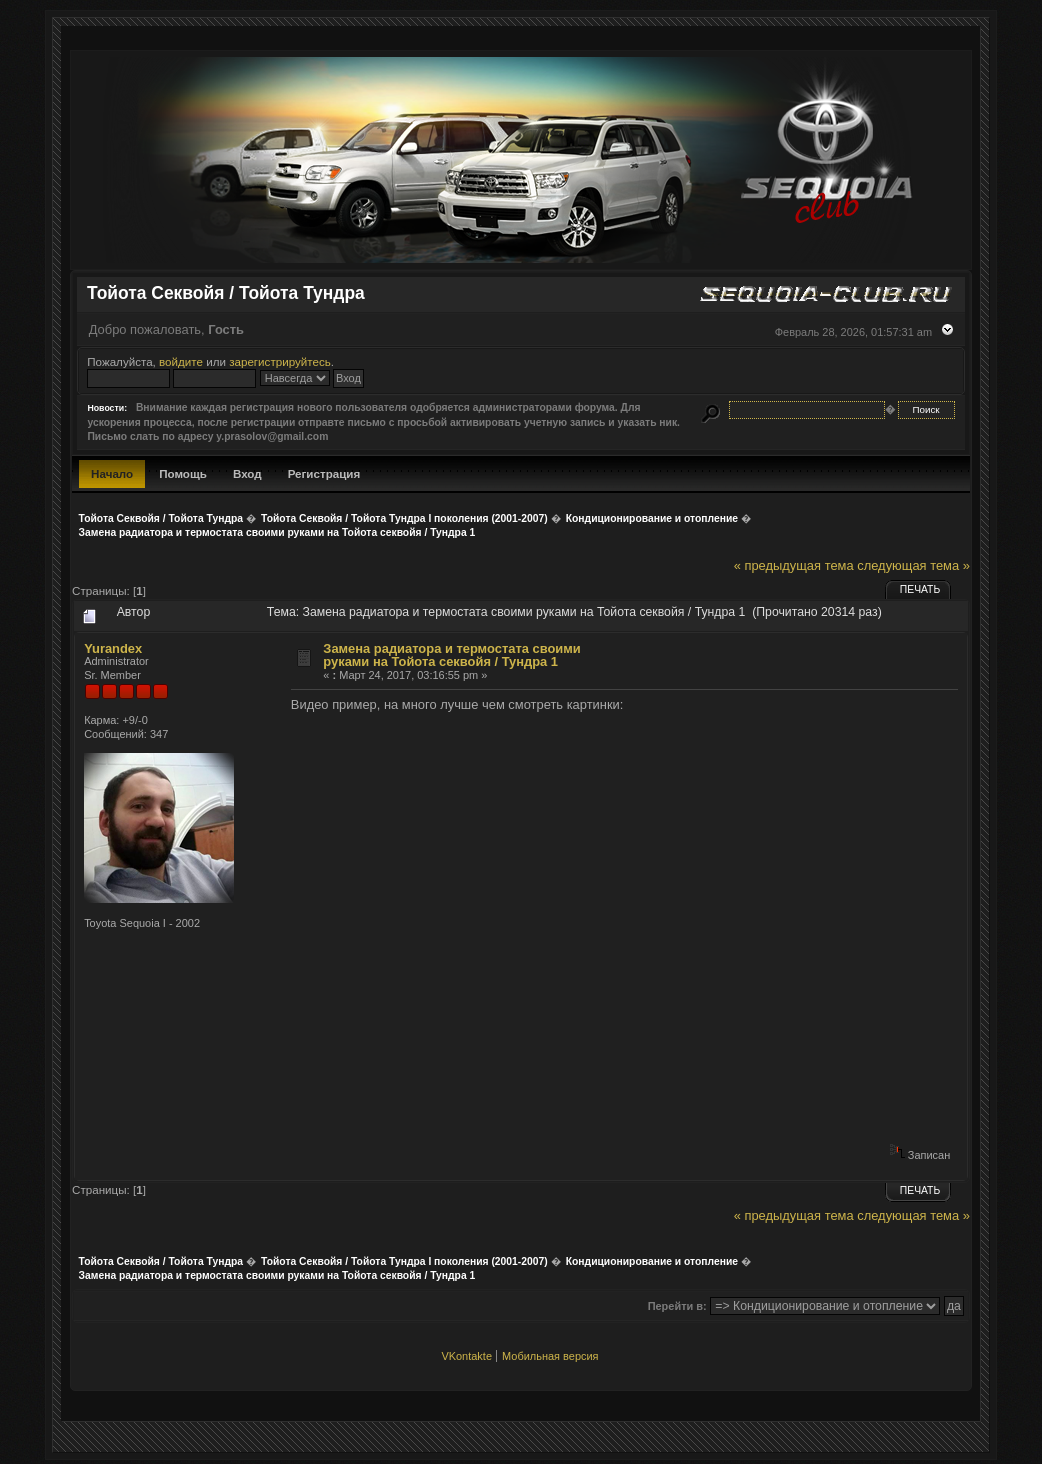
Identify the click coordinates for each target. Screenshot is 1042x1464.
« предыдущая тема (794, 565)
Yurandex (113, 648)
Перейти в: (677, 1306)
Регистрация (324, 473)
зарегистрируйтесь (280, 361)
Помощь (183, 473)
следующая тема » (913, 565)
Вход (247, 473)
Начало (112, 473)
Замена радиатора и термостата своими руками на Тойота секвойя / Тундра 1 (451, 655)
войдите (181, 361)
